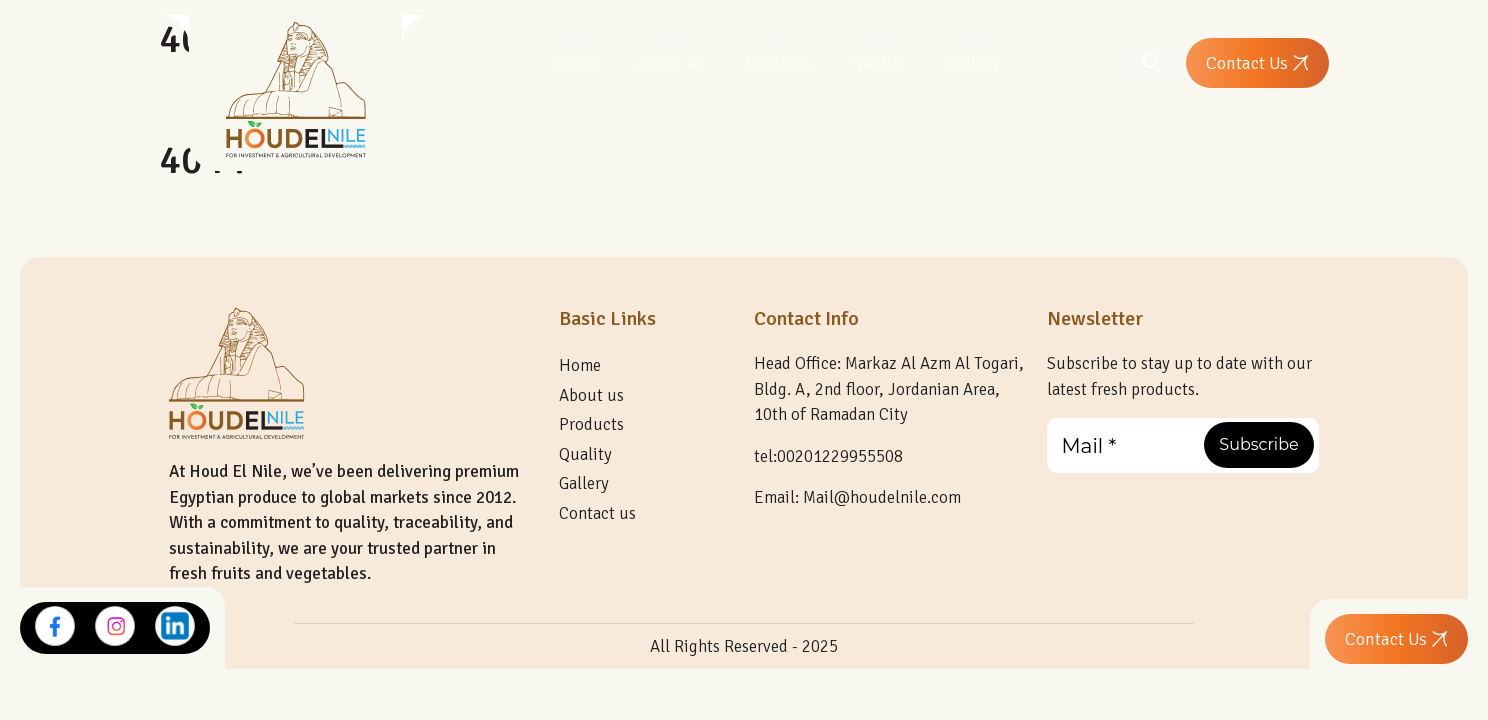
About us (671, 63)
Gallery (972, 63)
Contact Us (1257, 63)
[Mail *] (1183, 445)
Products (778, 63)
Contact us (597, 513)
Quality (879, 63)
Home (574, 63)
